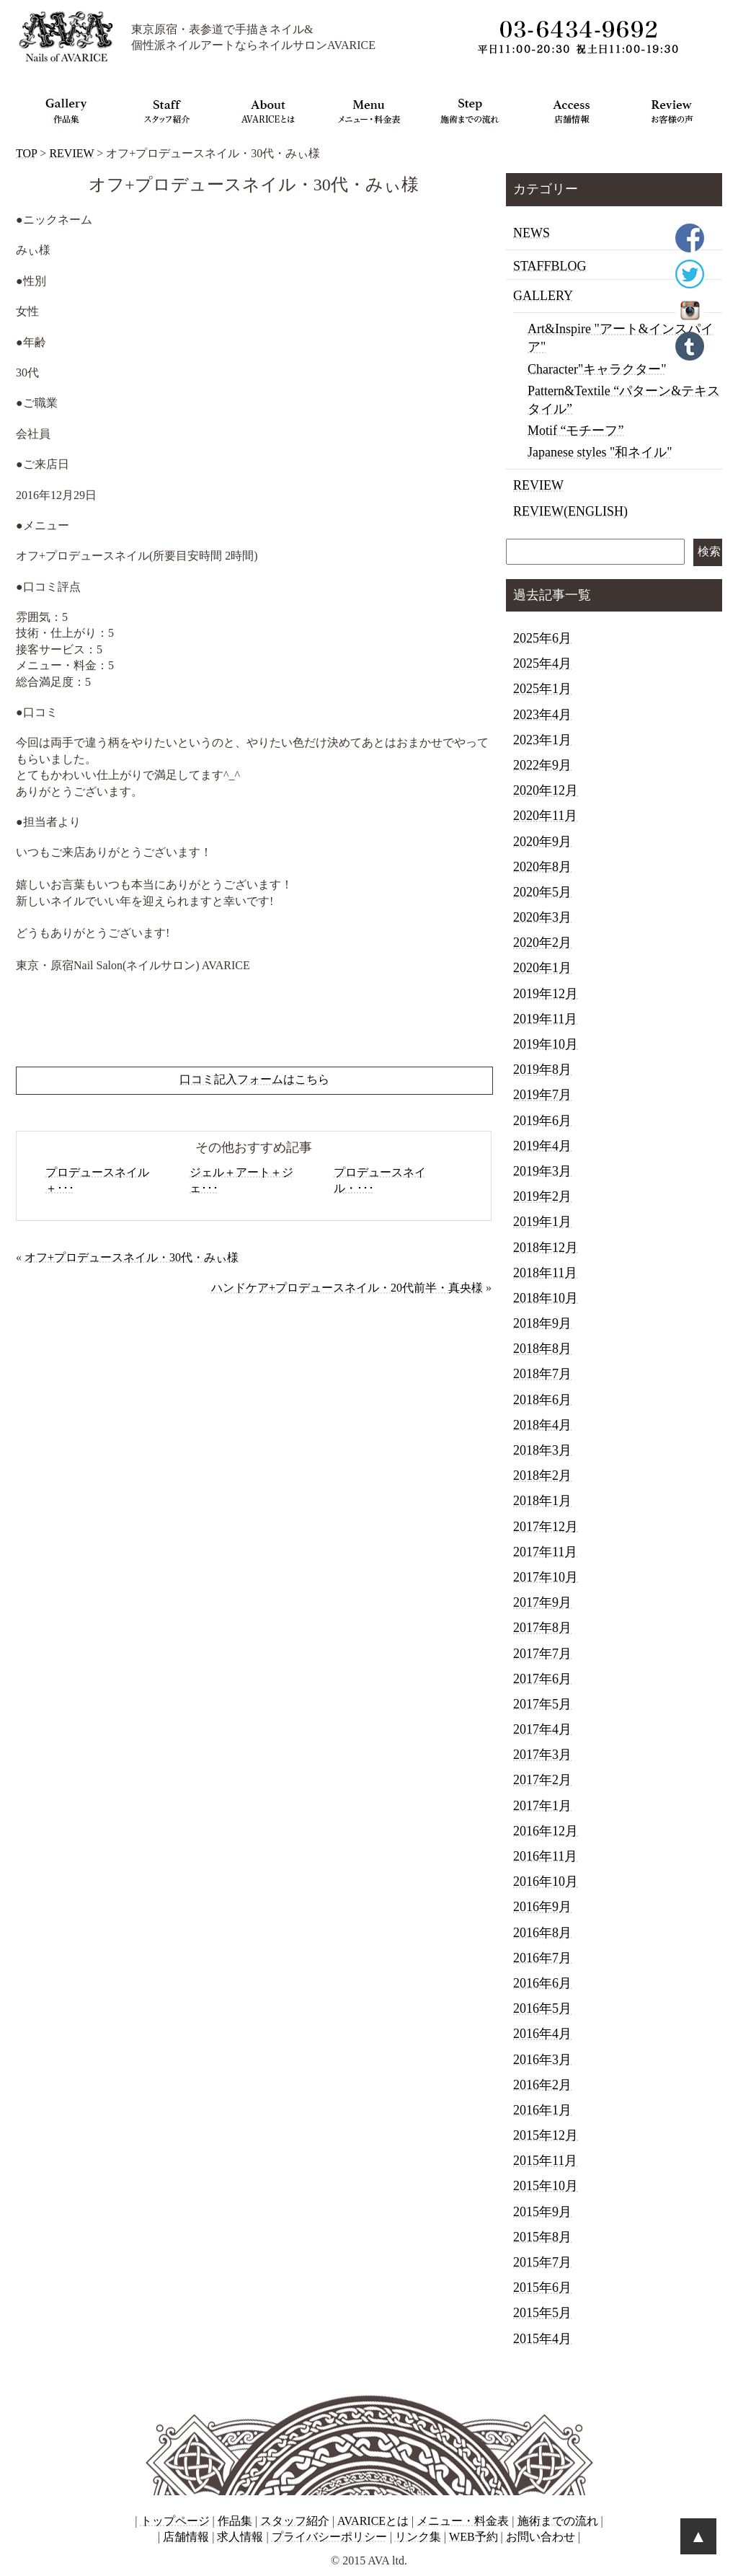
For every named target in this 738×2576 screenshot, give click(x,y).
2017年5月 (542, 1704)
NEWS (531, 233)
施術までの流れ (557, 2521)
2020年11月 (545, 815)
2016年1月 (542, 2110)
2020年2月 (542, 942)
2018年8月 (542, 1348)
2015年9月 (542, 2212)
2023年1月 (542, 740)
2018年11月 (545, 1273)
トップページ (175, 2521)
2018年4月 (542, 1425)
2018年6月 (542, 1400)
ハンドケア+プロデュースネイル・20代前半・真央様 (347, 1288)
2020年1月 (542, 968)
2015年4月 (542, 2339)
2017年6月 (542, 1679)
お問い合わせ (540, 2537)
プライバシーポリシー (329, 2537)
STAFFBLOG (550, 266)
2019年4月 (542, 1146)
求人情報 (240, 2537)
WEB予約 (473, 2537)
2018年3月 (542, 1450)
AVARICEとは (373, 2521)
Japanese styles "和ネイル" (600, 452)
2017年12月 (545, 1526)
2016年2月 (542, 2085)
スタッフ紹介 (294, 2521)
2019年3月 (542, 1171)
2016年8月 (542, 1933)
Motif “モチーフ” (575, 430)
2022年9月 (542, 765)
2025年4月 (542, 663)
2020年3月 (542, 917)
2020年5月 (542, 892)
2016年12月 (545, 1831)
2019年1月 (542, 1221)
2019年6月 (542, 1120)
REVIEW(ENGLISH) (570, 511)
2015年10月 (545, 2186)
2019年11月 (545, 1019)
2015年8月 (542, 2237)
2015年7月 (542, 2262)
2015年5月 (542, 2313)
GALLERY (543, 295)
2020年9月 (542, 841)
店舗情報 (186, 2537)
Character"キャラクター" (597, 369)
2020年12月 (545, 790)
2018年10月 (545, 1298)
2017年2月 (542, 1780)
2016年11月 (545, 1856)
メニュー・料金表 (463, 2521)
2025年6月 (542, 638)
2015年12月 (545, 2135)
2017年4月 (542, 1729)
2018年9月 (542, 1323)
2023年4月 (542, 714)
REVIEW (71, 153)
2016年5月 (542, 2008)
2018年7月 (542, 1374)
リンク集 (418, 2537)
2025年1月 (542, 689)
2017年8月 (542, 1627)
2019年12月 (545, 994)
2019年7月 (542, 1095)
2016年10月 (545, 1881)
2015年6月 (542, 2287)
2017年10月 (545, 1577)
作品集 (235, 2521)
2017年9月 (542, 1602)
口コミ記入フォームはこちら (254, 1079)
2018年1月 (542, 1501)
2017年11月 (545, 1552)
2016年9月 (542, 1907)
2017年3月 (542, 1754)
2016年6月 (542, 1983)
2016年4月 (542, 2033)
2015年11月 (545, 2160)
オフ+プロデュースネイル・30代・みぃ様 (132, 1257)
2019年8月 (542, 1069)
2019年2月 (542, 1196)
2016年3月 (542, 2059)
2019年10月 (545, 1044)
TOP (26, 153)
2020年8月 (542, 867)
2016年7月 (542, 1958)
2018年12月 (545, 1247)
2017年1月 (542, 1806)
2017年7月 (542, 1653)
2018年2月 (542, 1475)
